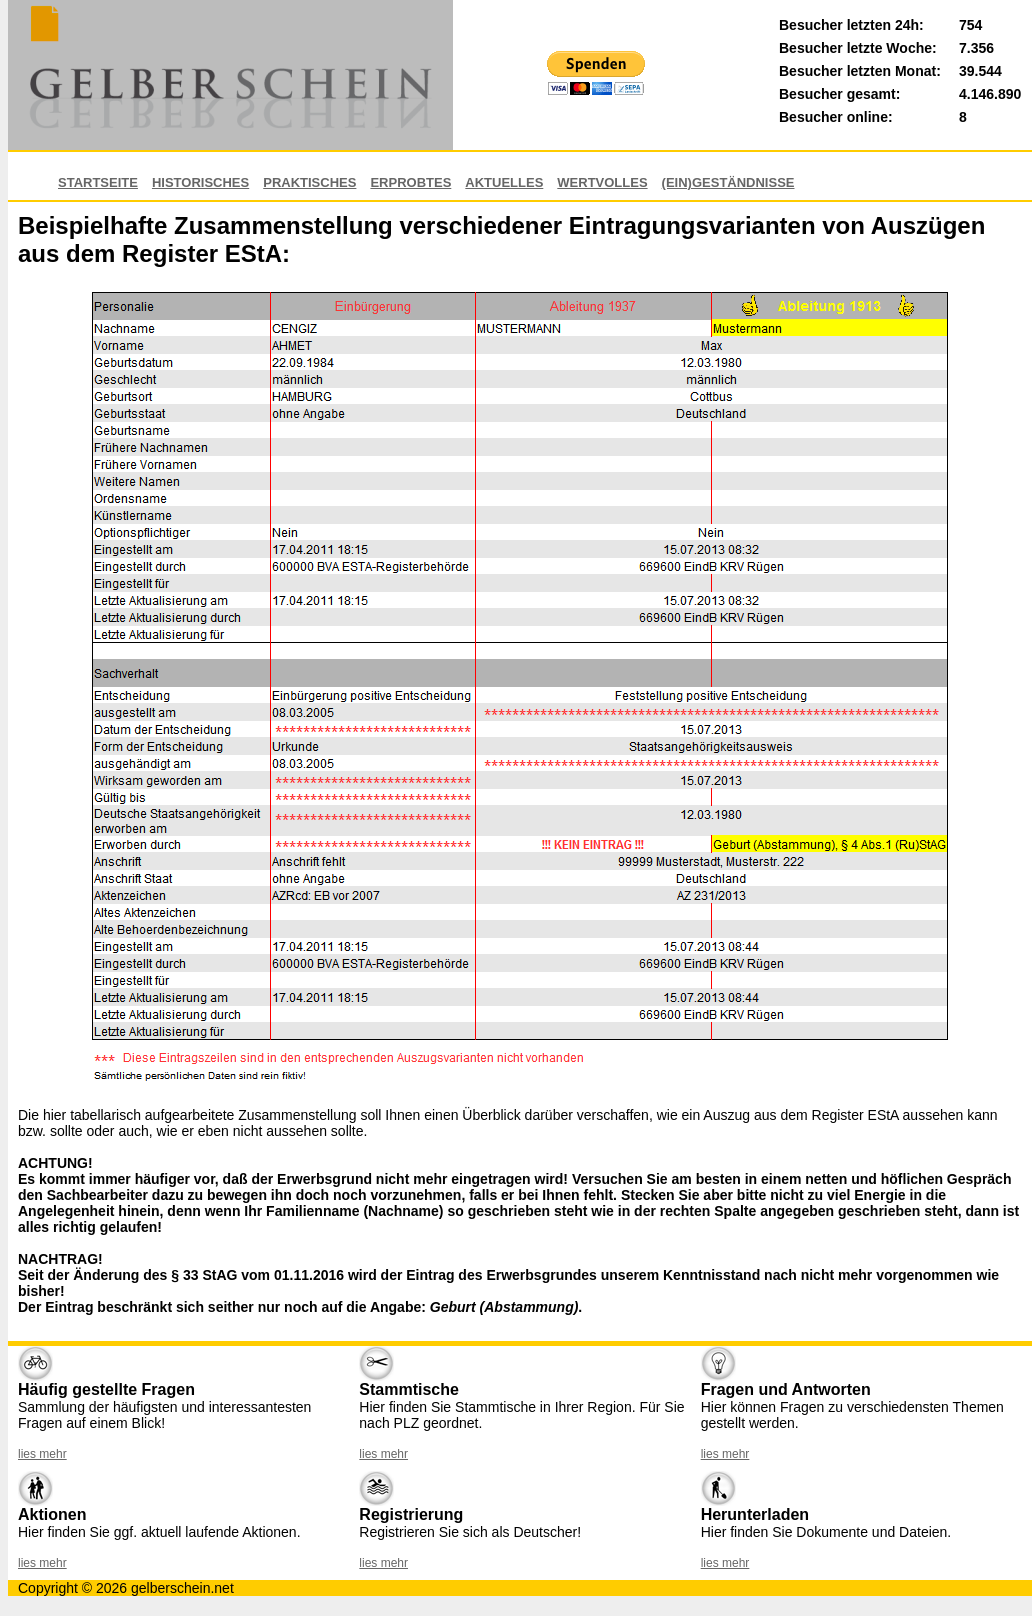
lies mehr (42, 1454)
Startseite (98, 182)
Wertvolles (602, 182)
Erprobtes (410, 182)
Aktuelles (504, 182)
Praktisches (309, 182)
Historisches (200, 182)
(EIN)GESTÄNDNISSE (728, 182)
